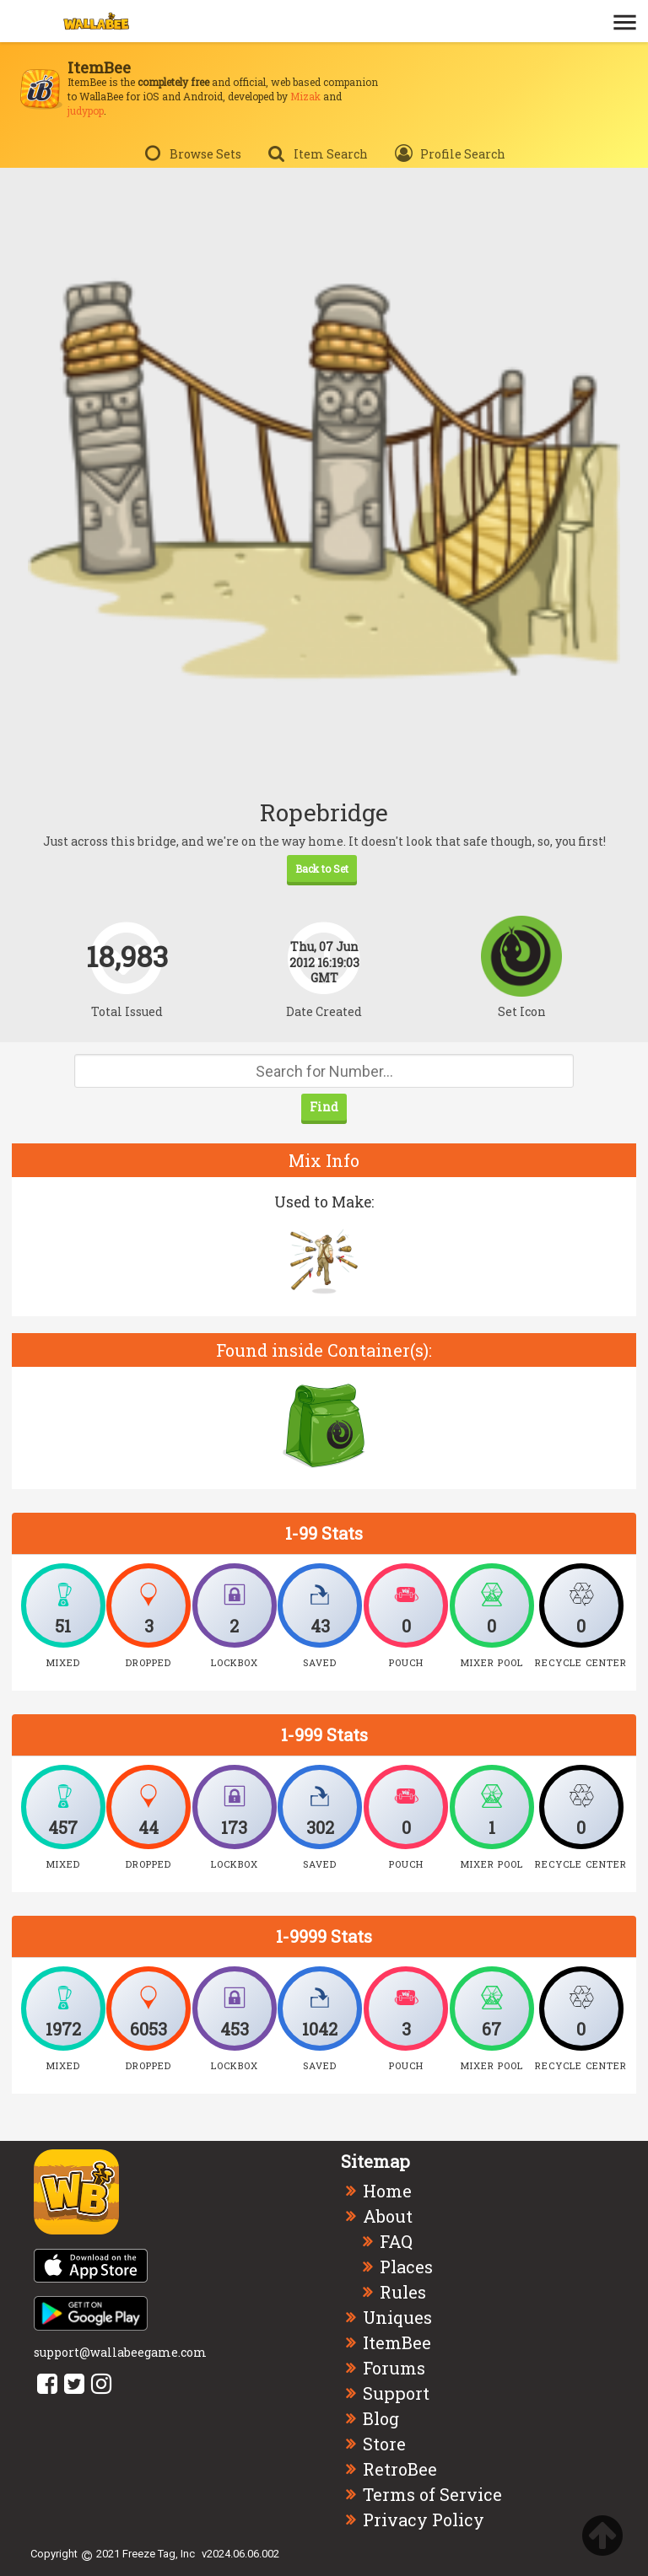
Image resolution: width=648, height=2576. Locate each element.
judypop (86, 110)
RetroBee (400, 2469)
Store (384, 2444)
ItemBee (397, 2342)
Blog (381, 2418)
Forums (394, 2368)
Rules (403, 2292)
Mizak (305, 96)
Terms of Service (432, 2494)
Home (387, 2191)
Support (396, 2393)
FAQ (396, 2241)
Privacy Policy (423, 2519)
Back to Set (321, 868)
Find (324, 1107)
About (388, 2216)
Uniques (397, 2317)
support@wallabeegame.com (120, 2352)
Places (406, 2267)
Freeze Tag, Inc (158, 2553)
